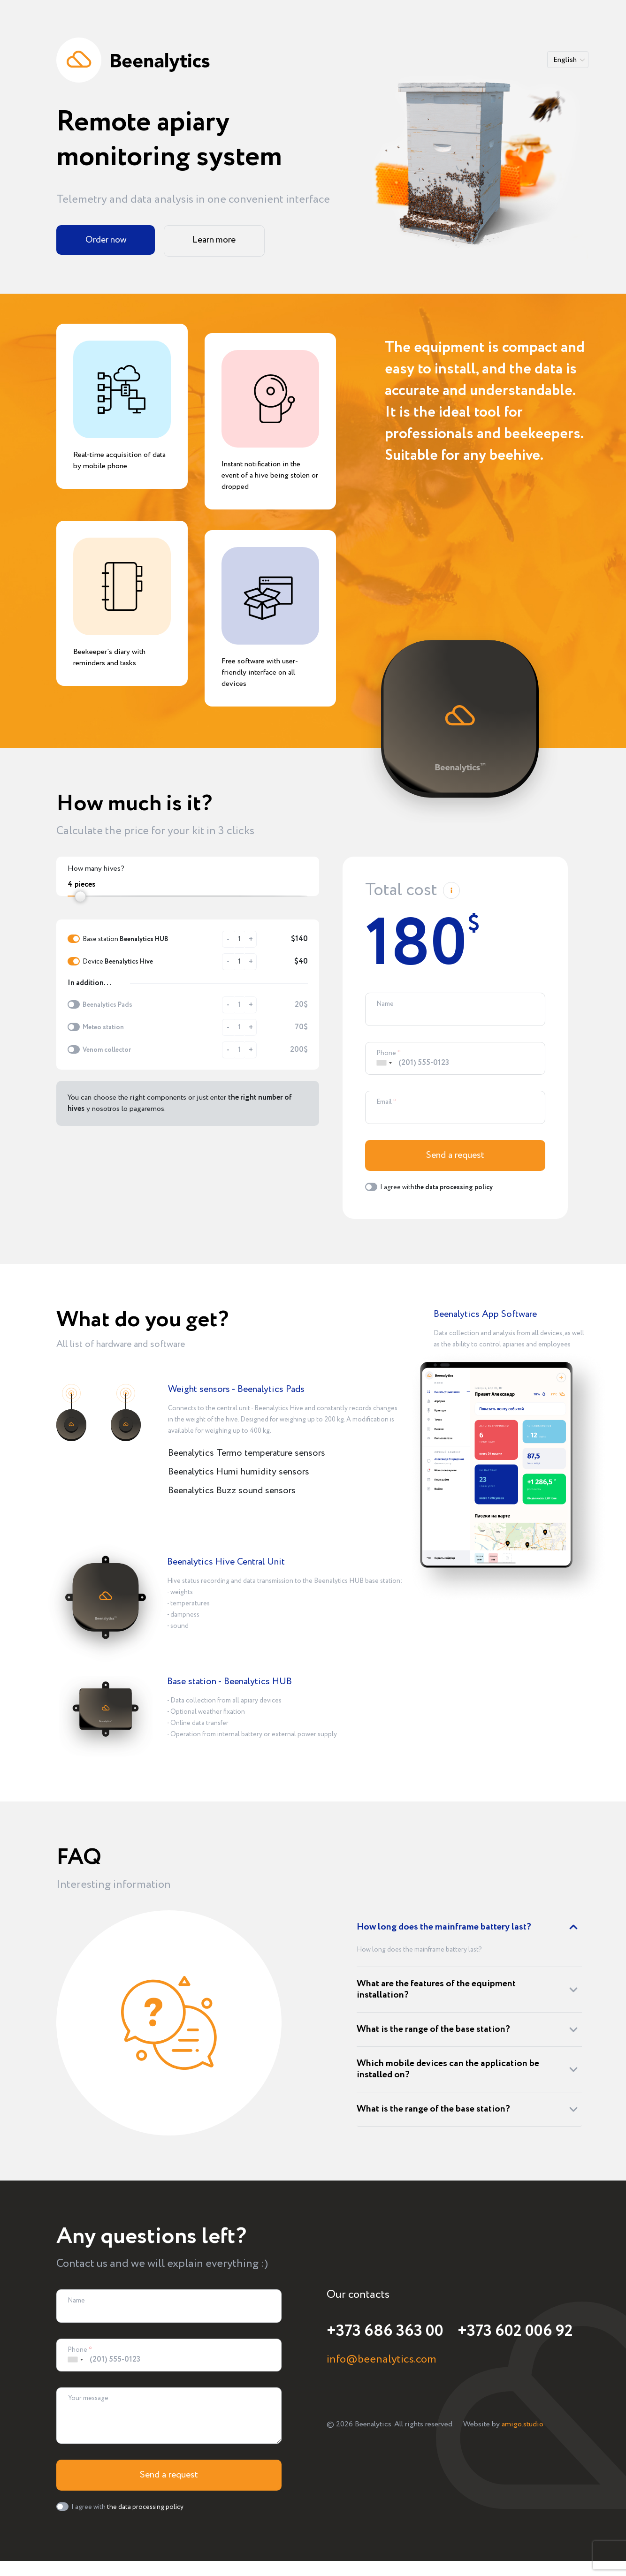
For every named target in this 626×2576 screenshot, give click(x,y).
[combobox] (384, 1064)
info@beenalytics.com (381, 2362)
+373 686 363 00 (384, 2334)
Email (384, 1104)
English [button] (565, 59)
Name (385, 1004)
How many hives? (96, 868)
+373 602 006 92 (511, 2334)
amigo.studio (522, 2427)
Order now (104, 240)
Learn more (211, 240)
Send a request (455, 1158)
